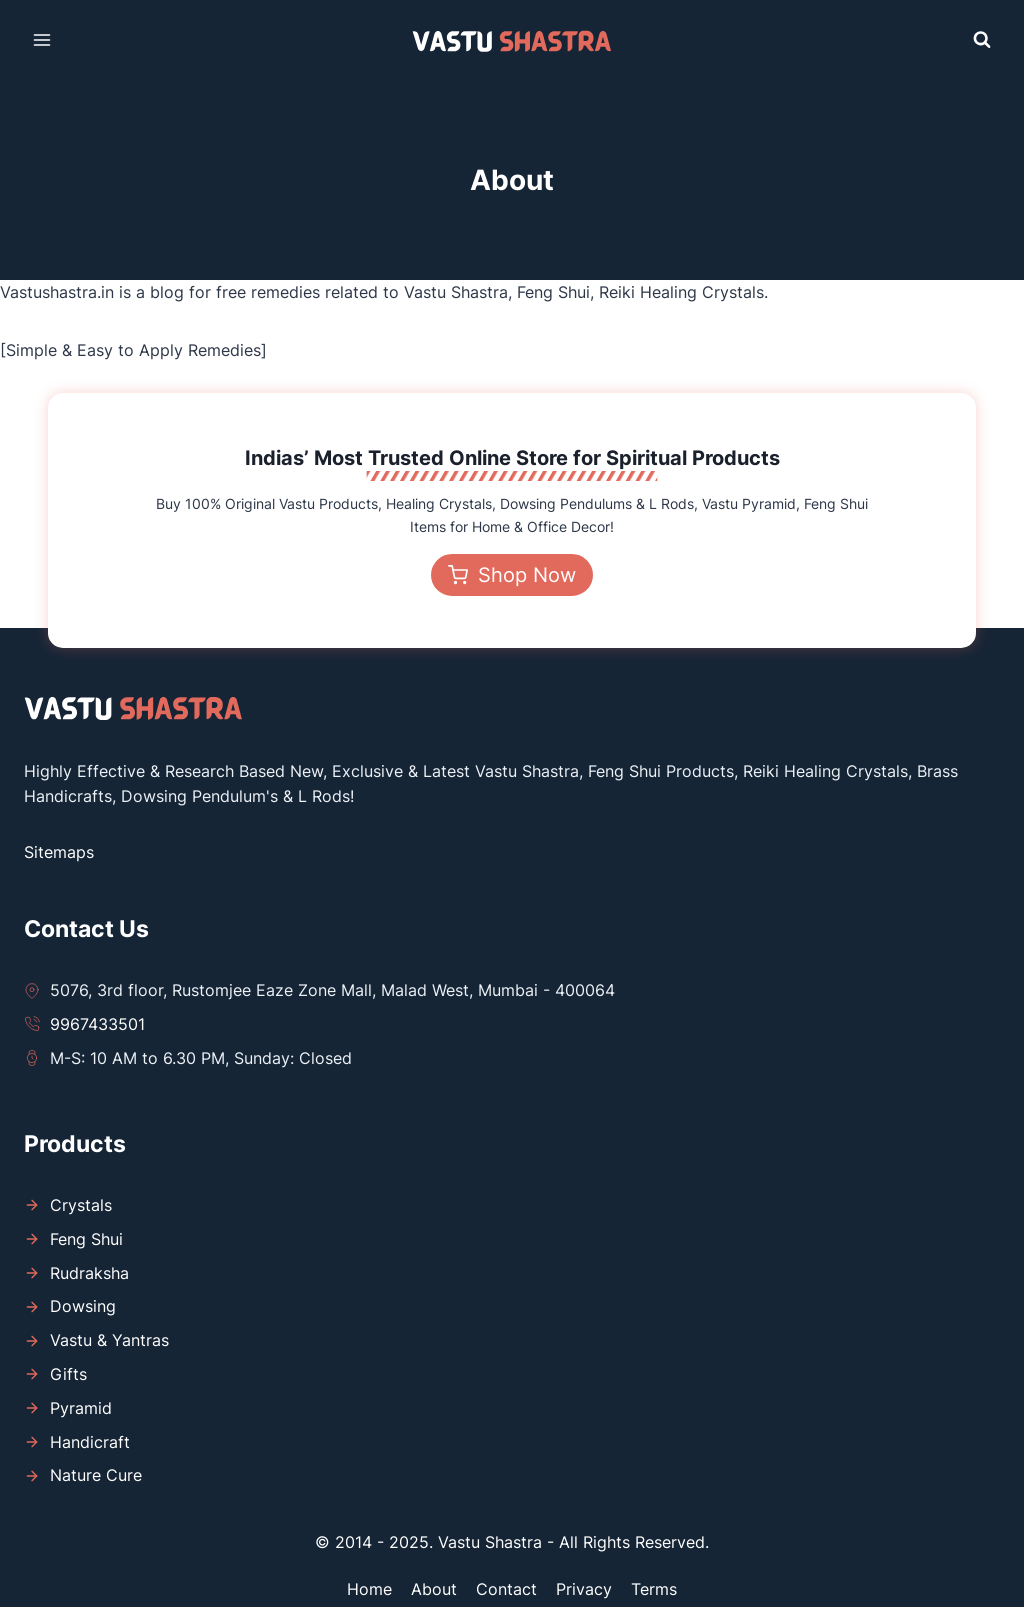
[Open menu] (42, 39)
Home (369, 1589)
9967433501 (97, 1024)
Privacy (584, 1589)
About (434, 1589)
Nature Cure (96, 1475)
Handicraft (90, 1442)
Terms (654, 1589)
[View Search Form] (982, 40)
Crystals (81, 1205)
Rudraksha (89, 1273)
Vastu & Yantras (109, 1340)
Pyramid (81, 1408)
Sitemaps (59, 852)
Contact (506, 1589)
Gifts (68, 1374)
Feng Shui (86, 1239)
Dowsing (83, 1306)
